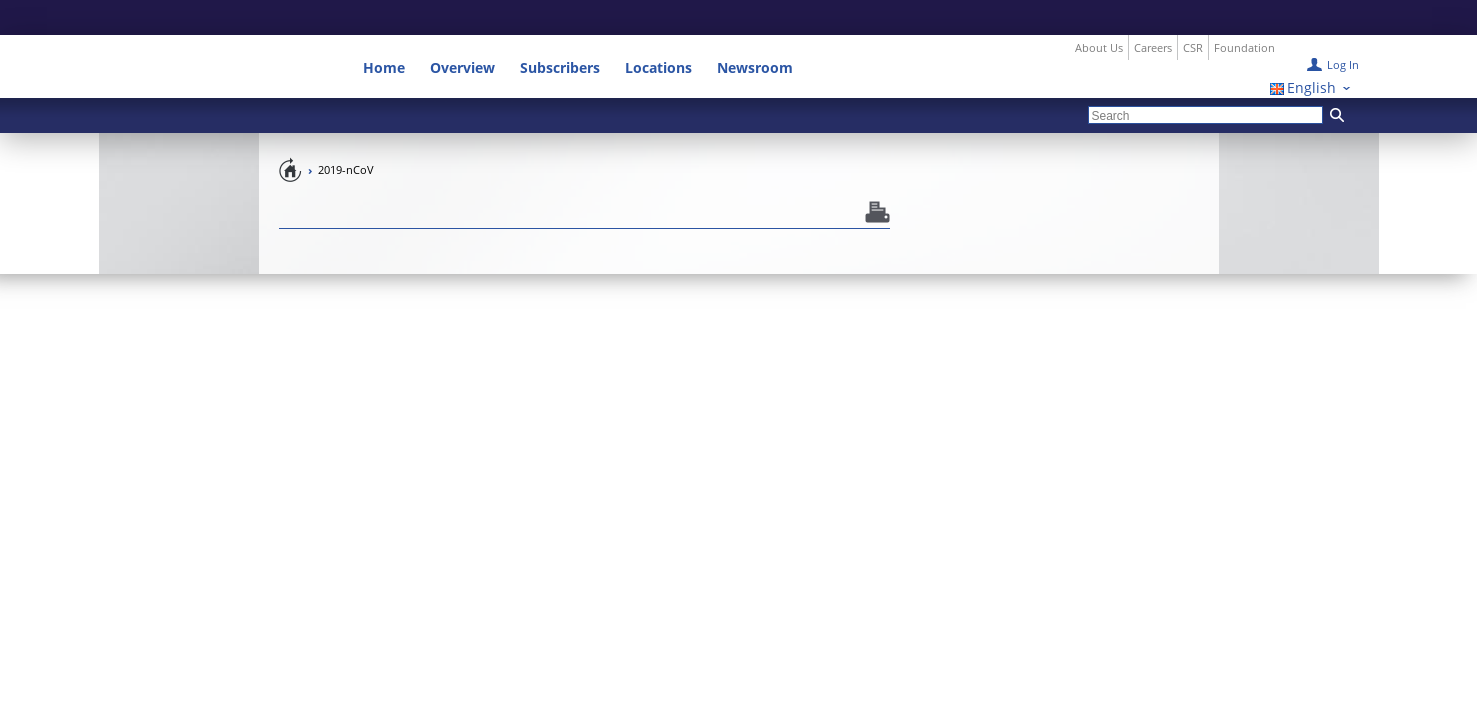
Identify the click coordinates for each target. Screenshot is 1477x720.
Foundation (1244, 12)
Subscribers (560, 32)
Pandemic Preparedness (291, 134)
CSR (1193, 12)
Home (384, 32)
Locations (658, 32)
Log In (1343, 29)
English (1311, 52)
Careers (1153, 12)
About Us (1099, 12)
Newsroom (755, 32)
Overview (462, 32)
